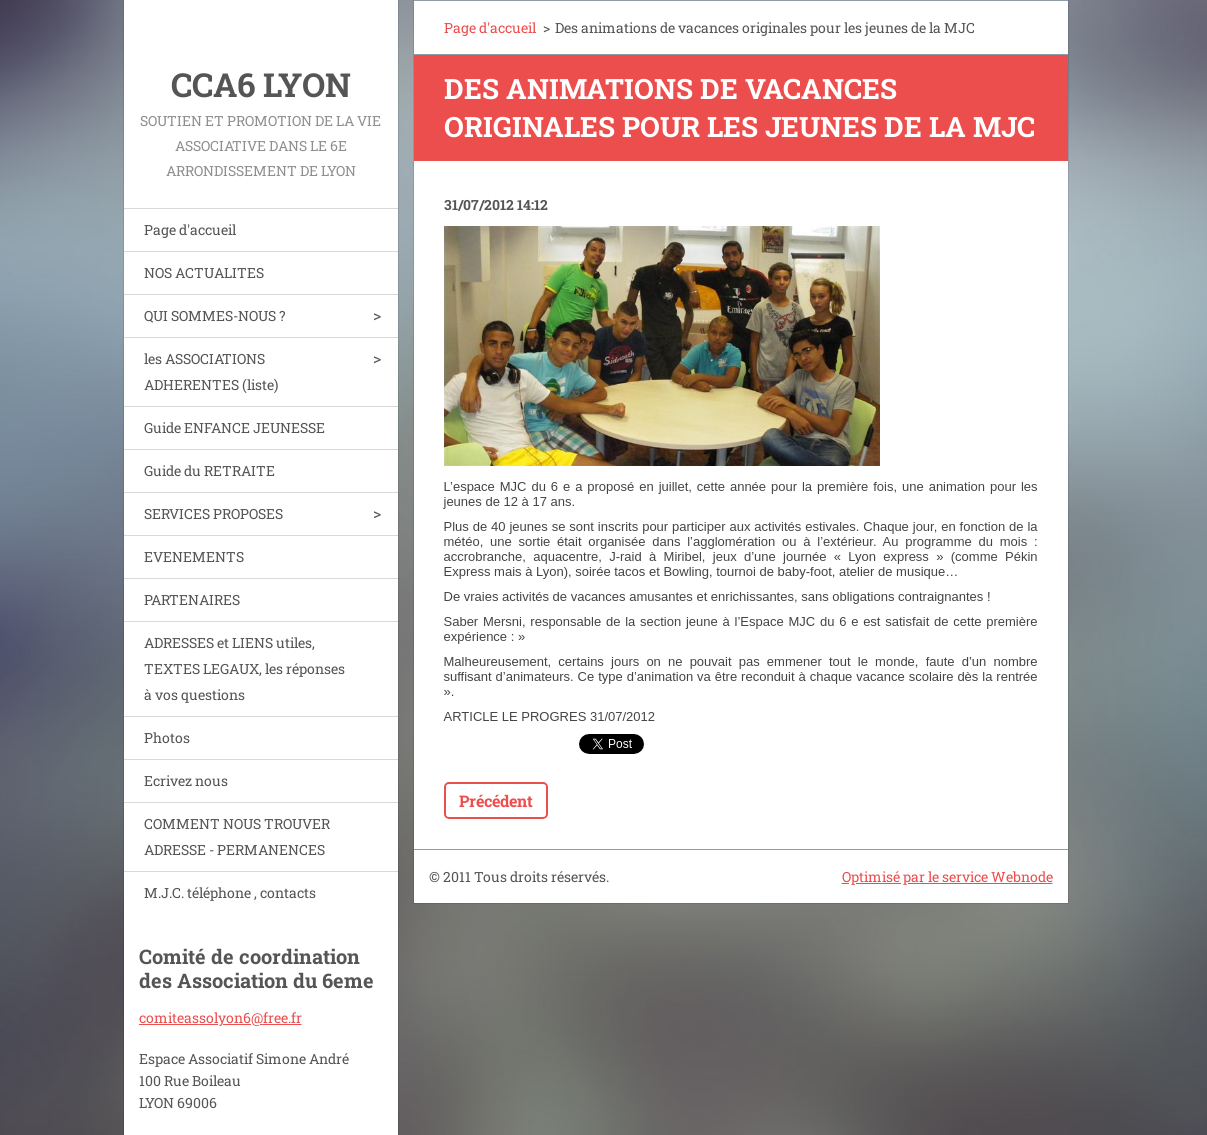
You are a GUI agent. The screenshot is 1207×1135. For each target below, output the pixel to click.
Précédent (496, 800)
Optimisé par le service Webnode (947, 876)
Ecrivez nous (186, 780)
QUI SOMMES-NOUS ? (215, 315)
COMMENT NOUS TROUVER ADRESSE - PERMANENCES (237, 836)
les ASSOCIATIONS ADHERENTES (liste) (211, 371)
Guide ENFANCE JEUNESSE (234, 427)
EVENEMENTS (194, 556)
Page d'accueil (190, 229)
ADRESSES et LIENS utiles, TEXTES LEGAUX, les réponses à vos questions (244, 668)
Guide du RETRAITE (209, 470)
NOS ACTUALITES (204, 272)
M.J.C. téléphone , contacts (230, 892)
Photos (167, 737)
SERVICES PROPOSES (213, 513)
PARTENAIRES (192, 599)
